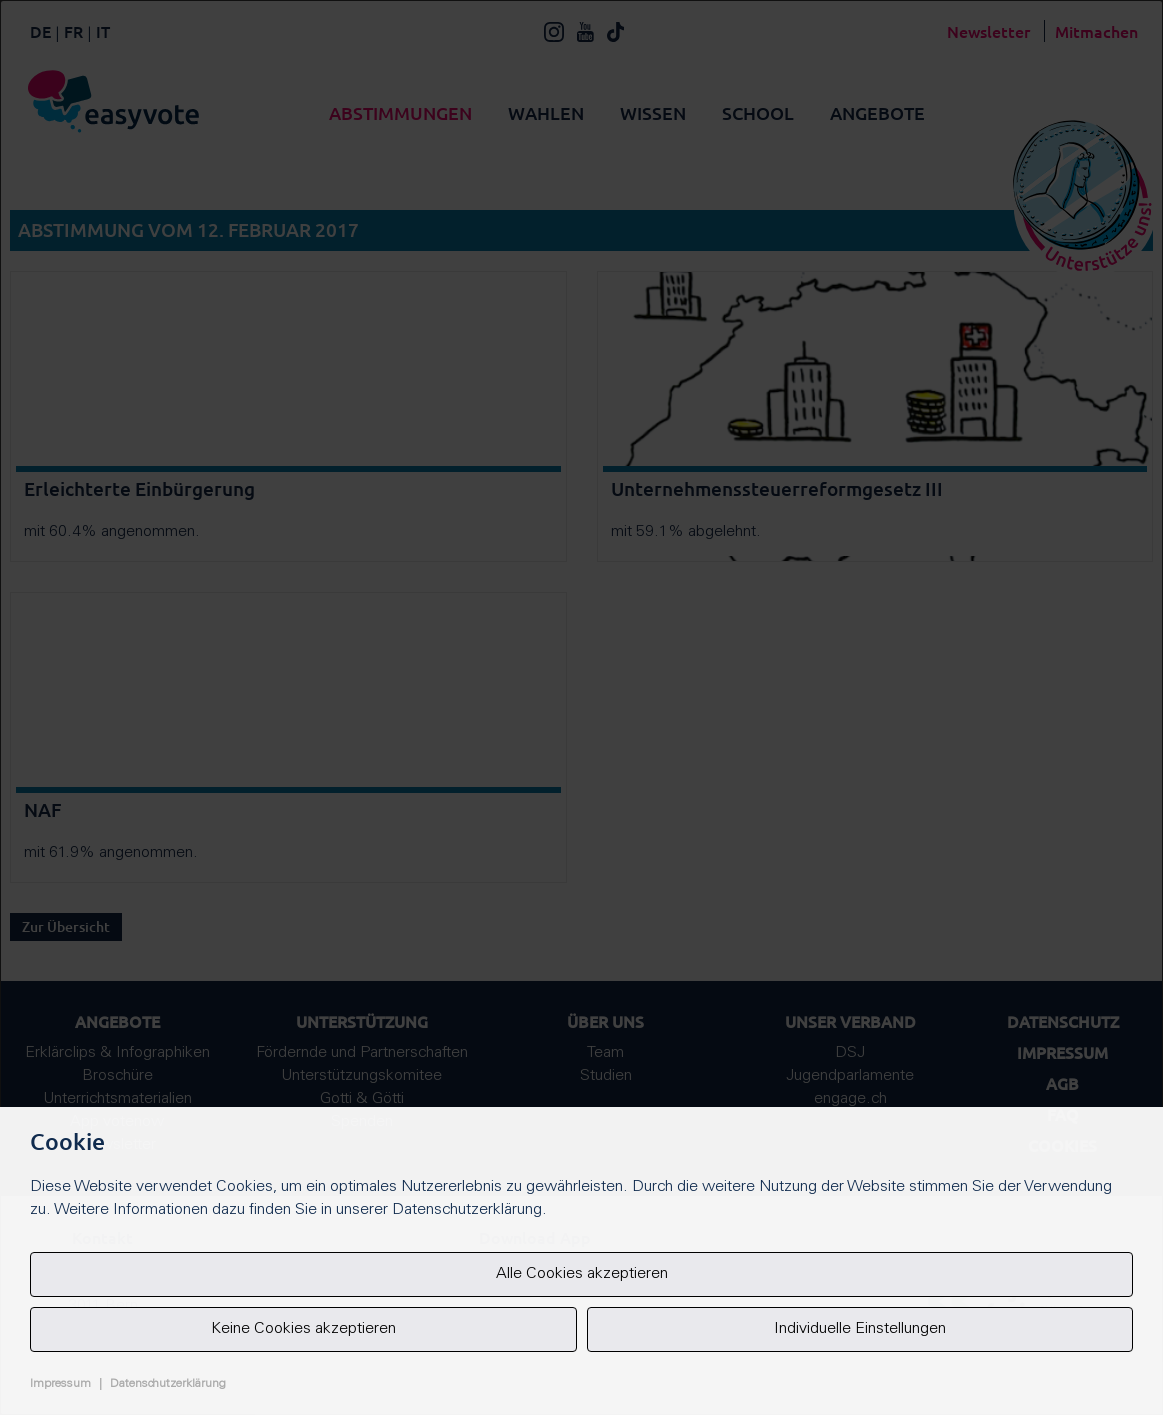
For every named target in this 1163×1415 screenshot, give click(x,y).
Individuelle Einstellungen (860, 1329)
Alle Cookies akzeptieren (582, 1274)
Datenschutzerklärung (168, 1384)
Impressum (60, 1384)
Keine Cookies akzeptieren (303, 1329)
